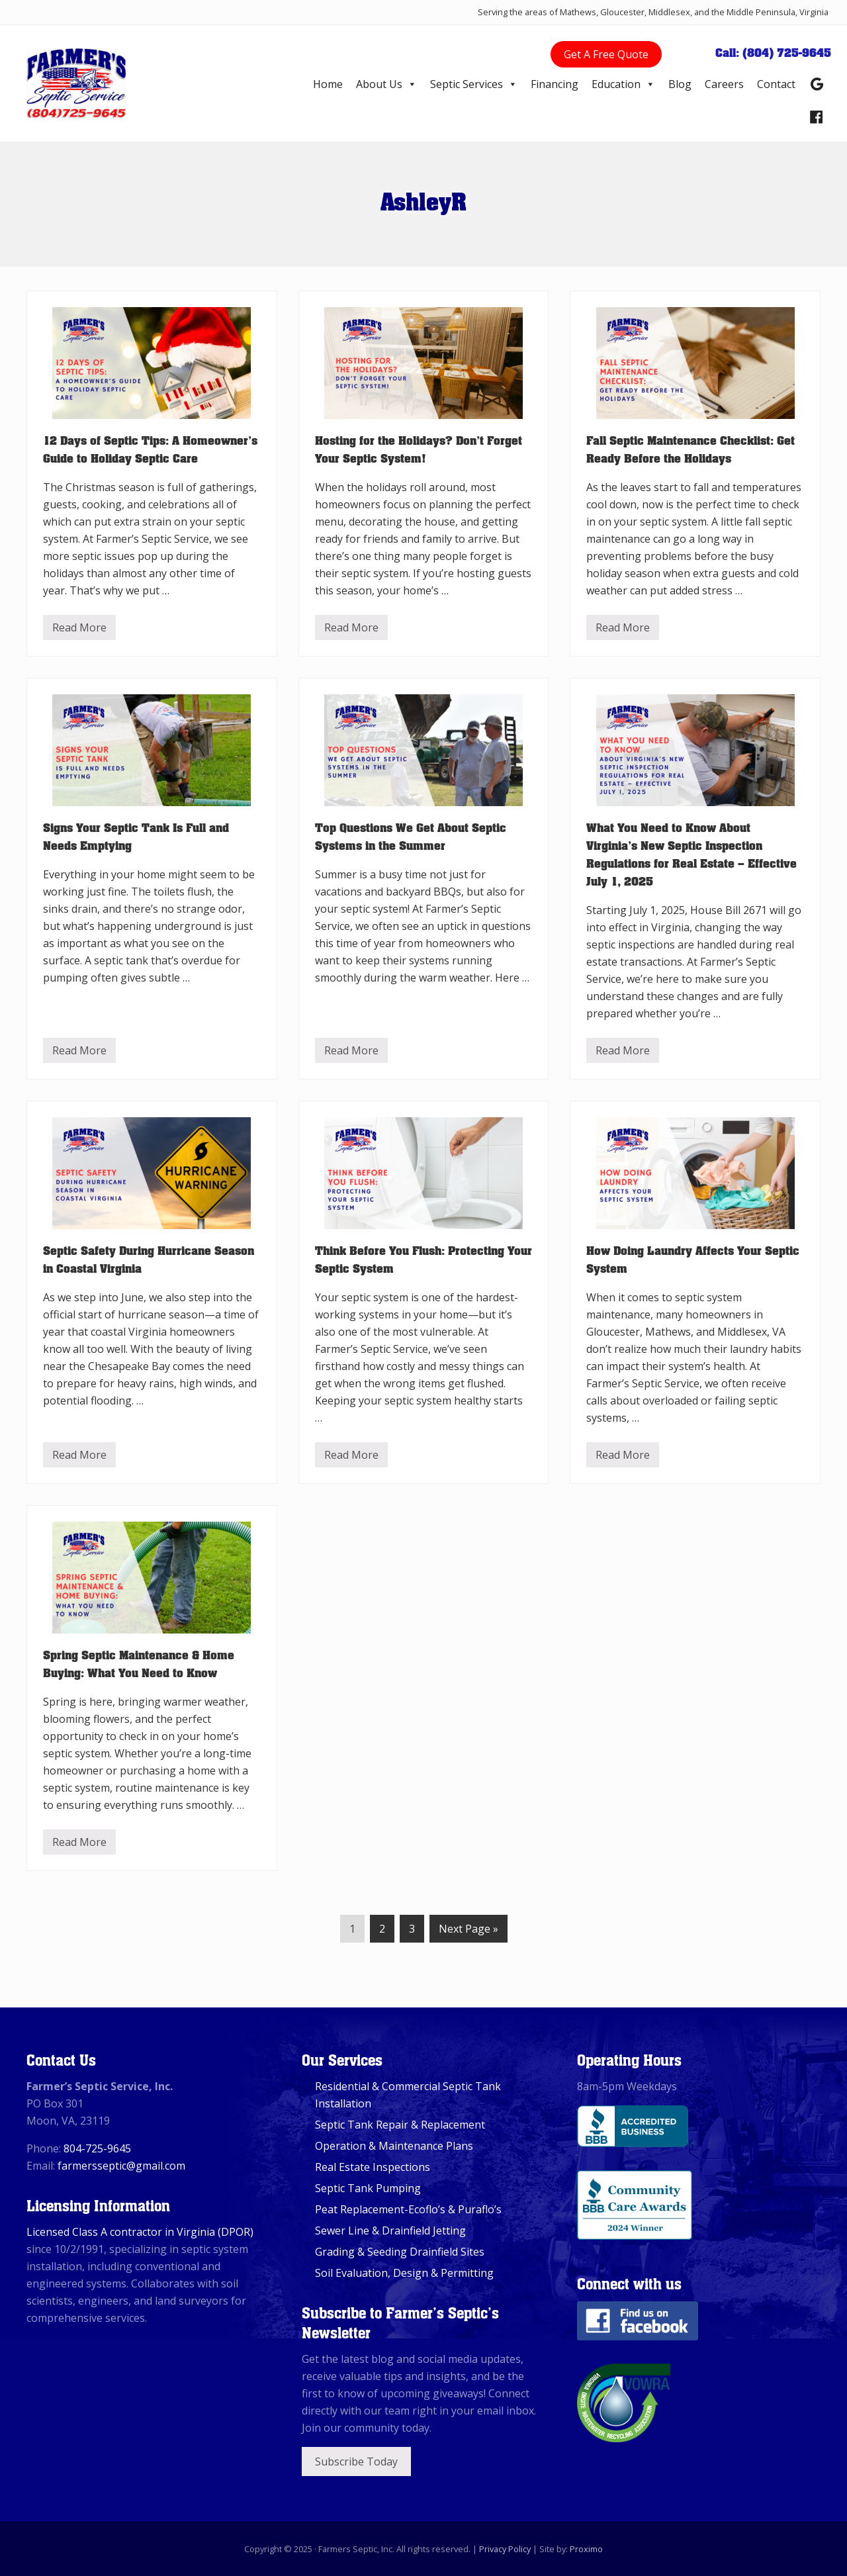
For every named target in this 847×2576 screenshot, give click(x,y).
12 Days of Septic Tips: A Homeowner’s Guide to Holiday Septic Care (150, 448)
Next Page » (468, 1931)
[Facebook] (816, 117)
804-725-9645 (97, 2148)
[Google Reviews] (816, 84)
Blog (679, 84)
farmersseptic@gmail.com (121, 2165)
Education (623, 84)
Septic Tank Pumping (368, 2188)
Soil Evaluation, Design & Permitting (404, 2273)
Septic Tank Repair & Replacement (400, 2124)
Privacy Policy (505, 2549)
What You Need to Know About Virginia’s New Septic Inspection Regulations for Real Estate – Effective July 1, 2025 (691, 853)
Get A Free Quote (606, 54)
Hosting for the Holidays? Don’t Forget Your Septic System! (418, 448)
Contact (776, 84)
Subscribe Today (356, 2461)
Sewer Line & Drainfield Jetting (390, 2230)
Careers (724, 84)
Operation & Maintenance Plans (394, 2146)
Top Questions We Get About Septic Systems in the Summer (410, 835)
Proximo (586, 2549)
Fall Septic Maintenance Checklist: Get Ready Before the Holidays (690, 448)
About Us (386, 84)
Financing (554, 84)
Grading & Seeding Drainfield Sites (399, 2251)
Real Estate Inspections (372, 2167)
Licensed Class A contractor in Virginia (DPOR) (139, 2232)
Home (328, 84)
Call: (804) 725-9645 (773, 51)
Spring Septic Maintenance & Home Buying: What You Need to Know (138, 1662)
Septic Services (473, 84)
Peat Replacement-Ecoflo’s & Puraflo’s (408, 2209)
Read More (79, 630)
